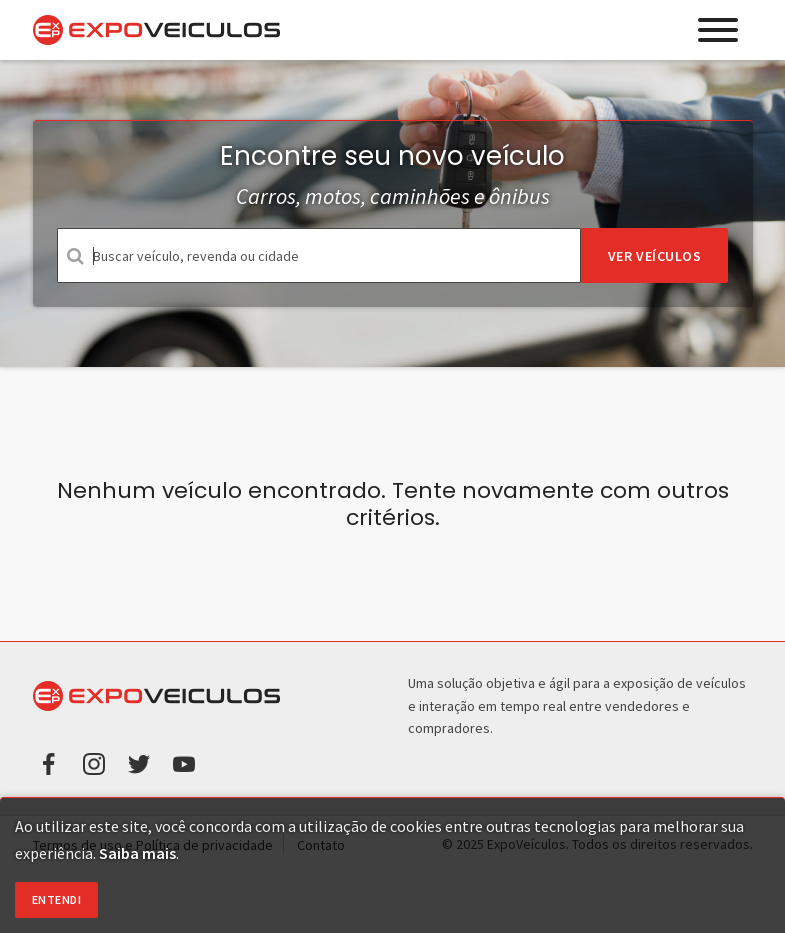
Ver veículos (655, 256)
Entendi (56, 899)
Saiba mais (137, 853)
